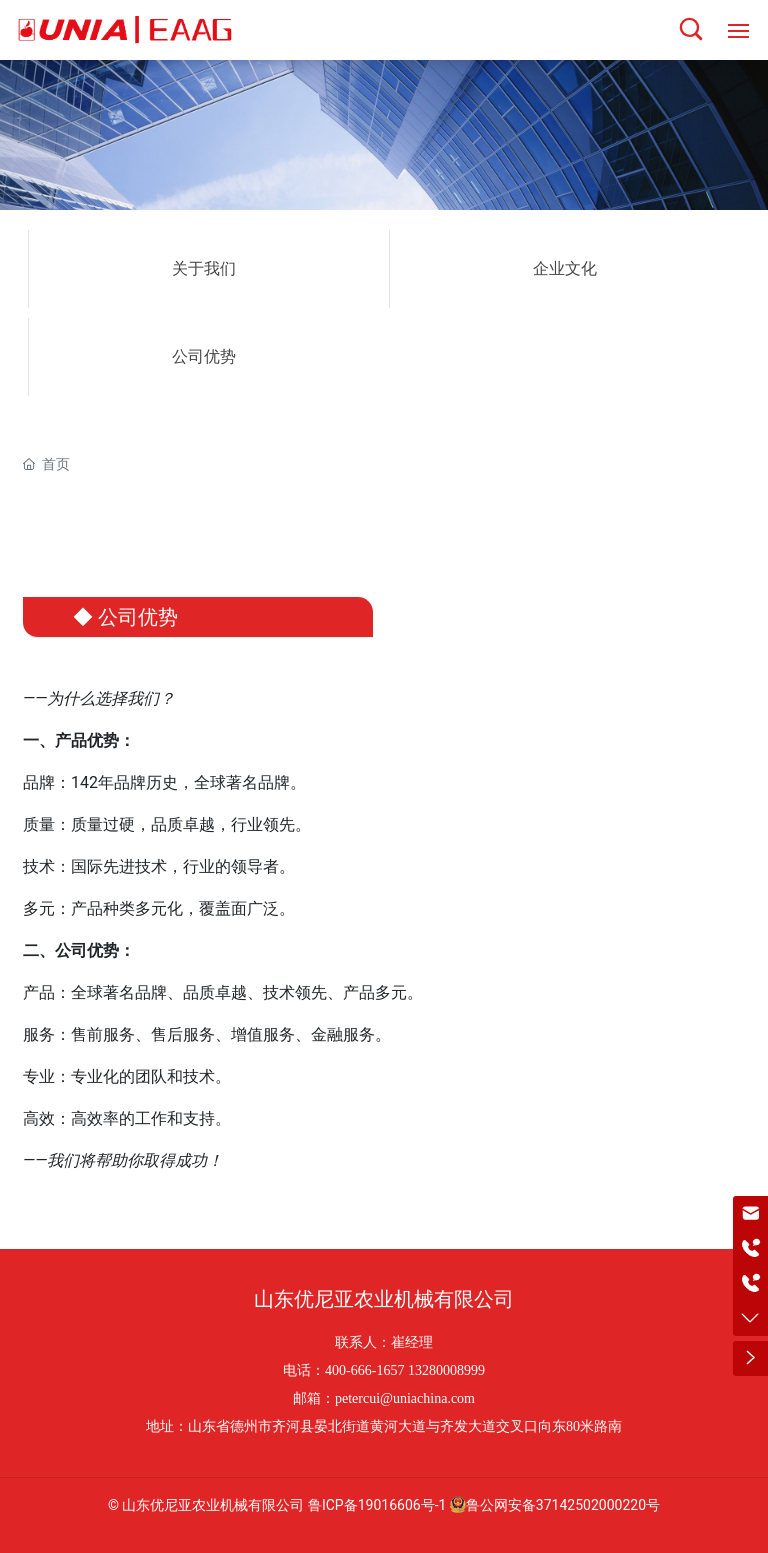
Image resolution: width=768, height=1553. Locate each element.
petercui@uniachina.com (405, 1398)
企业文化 (565, 268)
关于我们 (204, 268)
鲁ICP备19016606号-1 (377, 1505)
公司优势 (204, 356)
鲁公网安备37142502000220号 (555, 1505)
